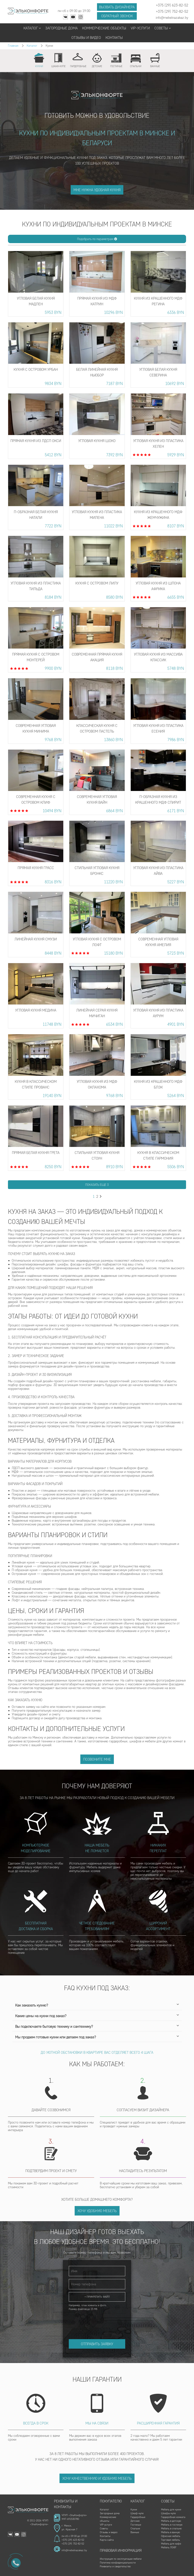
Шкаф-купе (137, 2513)
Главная (13, 45)
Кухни (134, 2509)
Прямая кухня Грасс (36, 867)
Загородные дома (61, 28)
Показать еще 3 (97, 1185)
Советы (162, 28)
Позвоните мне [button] (97, 1759)
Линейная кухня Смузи (36, 939)
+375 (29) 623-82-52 (73, 2539)
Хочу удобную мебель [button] (97, 2210)
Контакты (114, 37)
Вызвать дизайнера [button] (117, 7)
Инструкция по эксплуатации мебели (121, 2558)
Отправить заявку (97, 2344)
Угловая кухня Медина (35, 1010)
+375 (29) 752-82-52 (73, 2543)
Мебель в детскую (171, 2521)
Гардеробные (138, 2517)
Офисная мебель (170, 2536)
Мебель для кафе (171, 2543)
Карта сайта (107, 2539)
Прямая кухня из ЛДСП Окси (35, 440)
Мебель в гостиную (171, 2524)
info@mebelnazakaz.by (74, 2550)
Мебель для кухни (171, 2509)
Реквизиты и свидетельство (115, 2566)
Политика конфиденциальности (118, 2562)
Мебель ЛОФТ (168, 2547)
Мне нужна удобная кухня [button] (97, 190)
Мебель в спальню (171, 2528)
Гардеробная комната (173, 2517)
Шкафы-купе (168, 2513)
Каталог (32, 28)
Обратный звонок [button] (117, 16)
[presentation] (97, 2321)
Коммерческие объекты (104, 28)
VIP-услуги (140, 28)
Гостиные (136, 2524)
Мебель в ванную (170, 2532)
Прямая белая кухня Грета (35, 1152)
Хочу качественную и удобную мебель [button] (97, 2478)
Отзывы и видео (86, 37)
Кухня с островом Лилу (96, 583)
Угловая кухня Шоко (97, 440)
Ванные (135, 2532)
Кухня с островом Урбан (36, 369)
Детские (135, 2521)
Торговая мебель (170, 2539)
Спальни (135, 2528)
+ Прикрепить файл (97, 2296)
